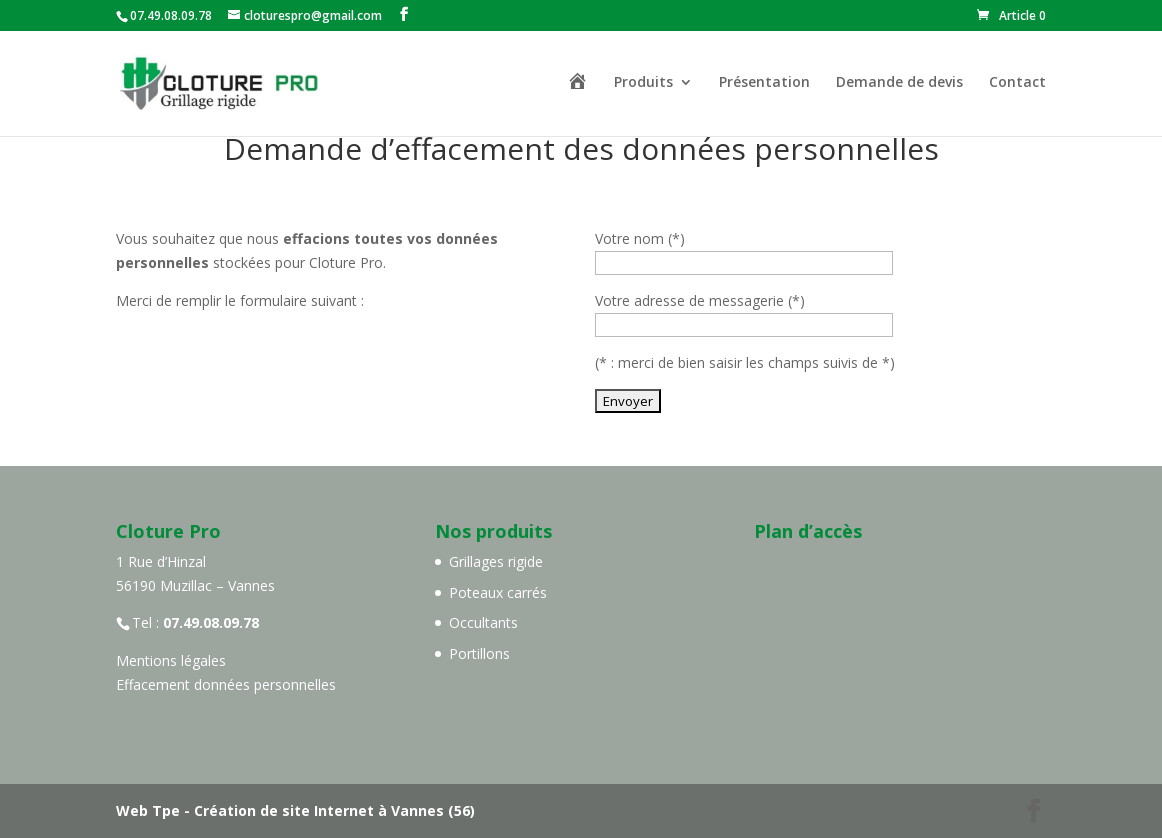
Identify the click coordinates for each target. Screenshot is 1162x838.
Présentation (764, 83)
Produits (643, 83)
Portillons (479, 653)
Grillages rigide (496, 561)
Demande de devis (899, 83)
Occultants (483, 622)
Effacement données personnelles (226, 684)
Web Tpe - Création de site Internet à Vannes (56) (295, 810)
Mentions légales (171, 660)
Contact (1017, 83)
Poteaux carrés (498, 592)
